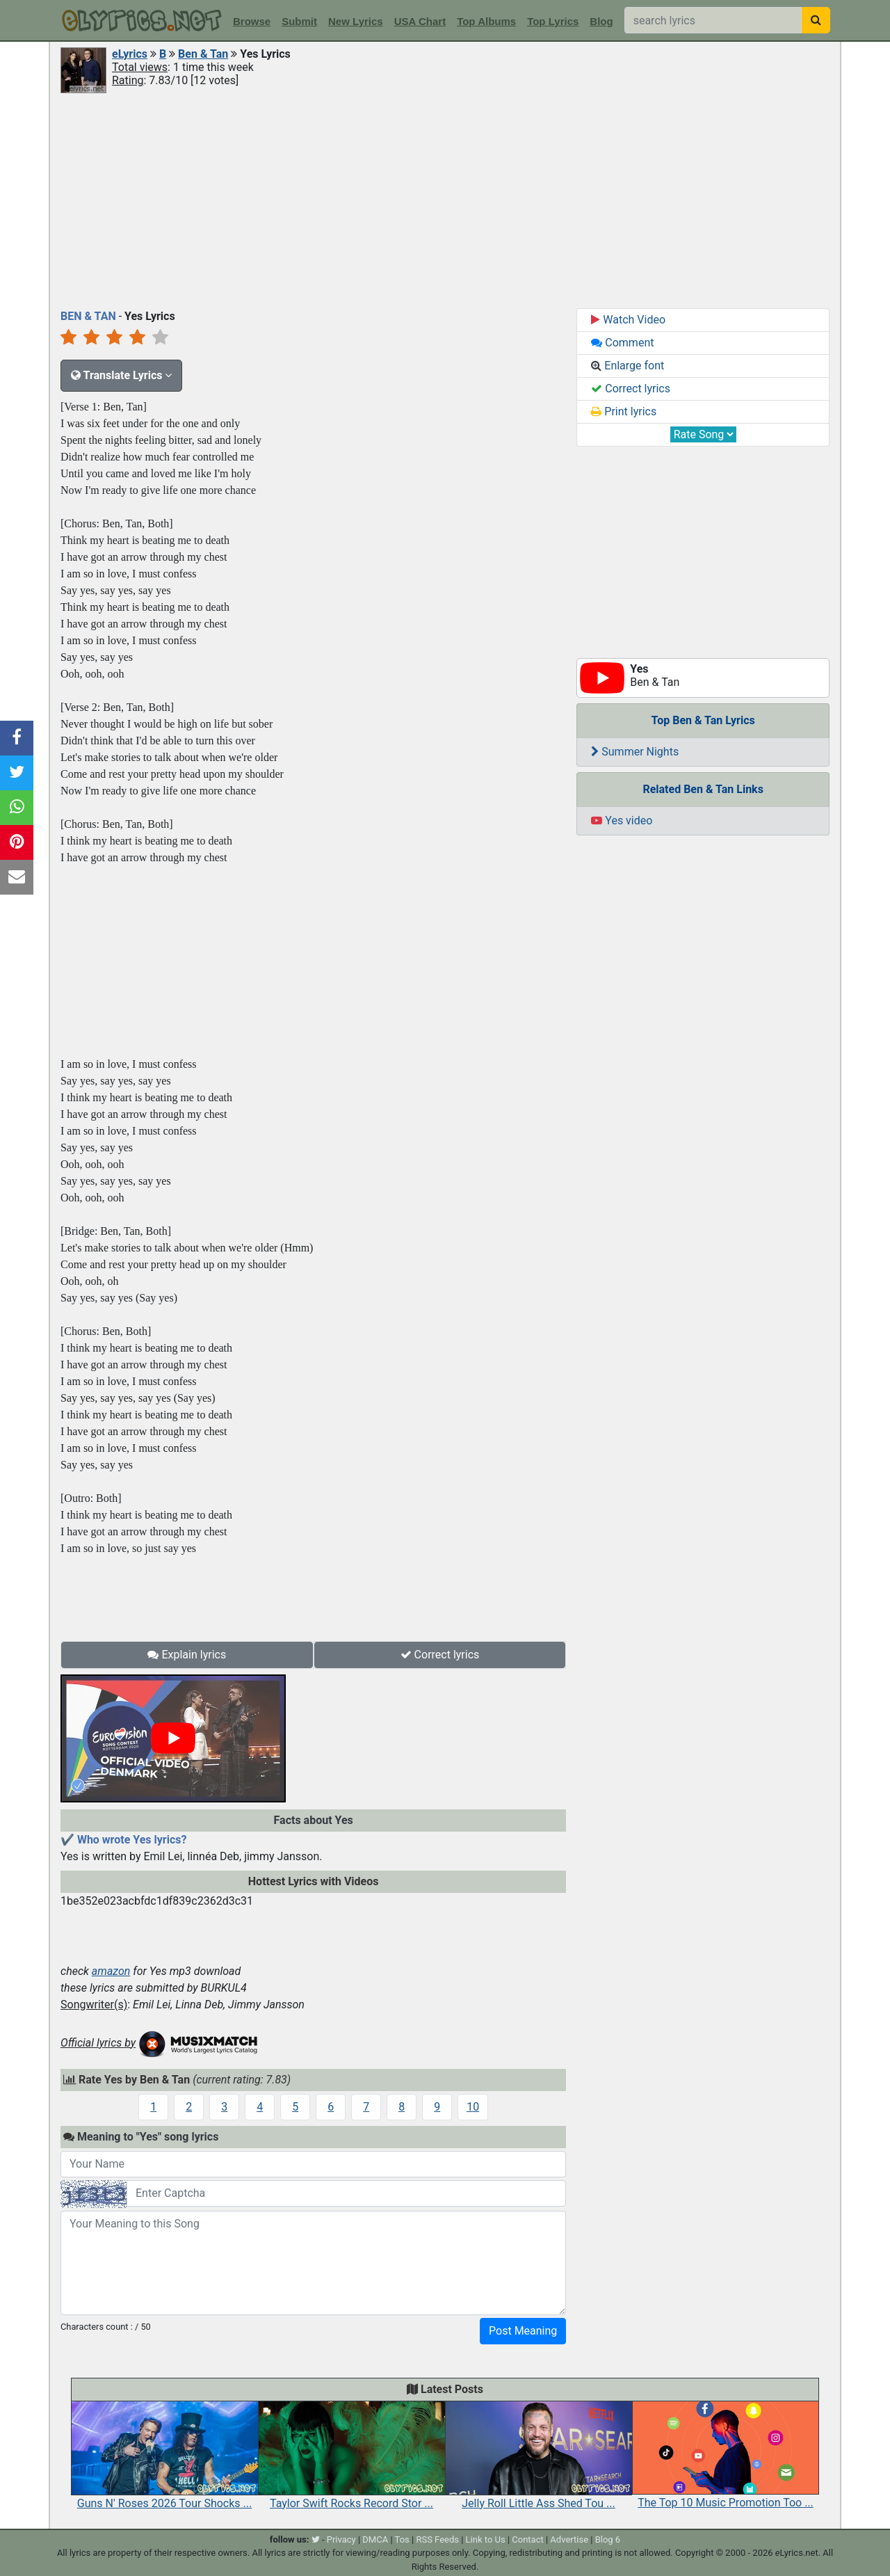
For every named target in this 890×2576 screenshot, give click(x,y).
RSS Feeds (437, 2539)
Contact (527, 2539)
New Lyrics (355, 21)
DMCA (375, 2539)
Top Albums (486, 21)
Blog (601, 21)
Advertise (569, 2539)
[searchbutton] (816, 20)
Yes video (621, 820)
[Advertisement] (445, 199)
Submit (299, 21)
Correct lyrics (440, 1654)
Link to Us (485, 2539)
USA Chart (420, 21)
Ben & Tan (203, 54)
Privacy (341, 2539)
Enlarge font (627, 365)
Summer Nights (635, 751)
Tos (402, 2539)
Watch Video (628, 319)
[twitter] (316, 2539)
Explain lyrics (186, 1654)
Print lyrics (623, 411)
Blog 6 (608, 2539)
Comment (622, 342)
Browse (251, 21)
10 (473, 2106)
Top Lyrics (552, 21)
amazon (111, 1971)
